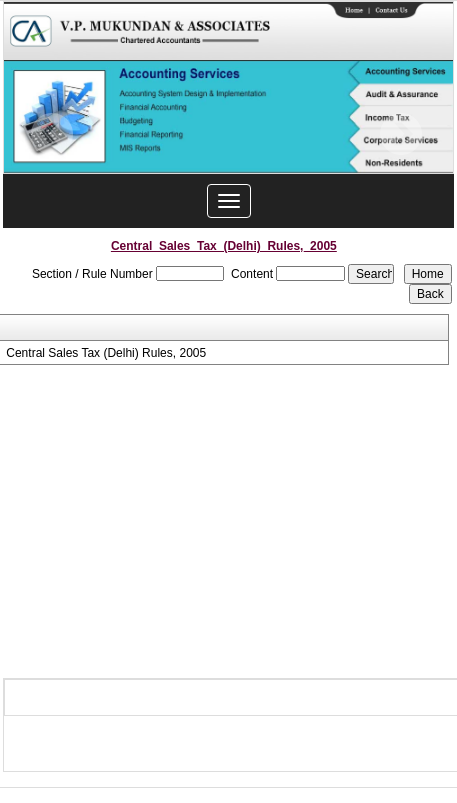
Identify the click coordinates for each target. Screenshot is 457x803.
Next (400, 134)
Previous (52, 134)
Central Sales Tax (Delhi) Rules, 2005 (106, 353)
